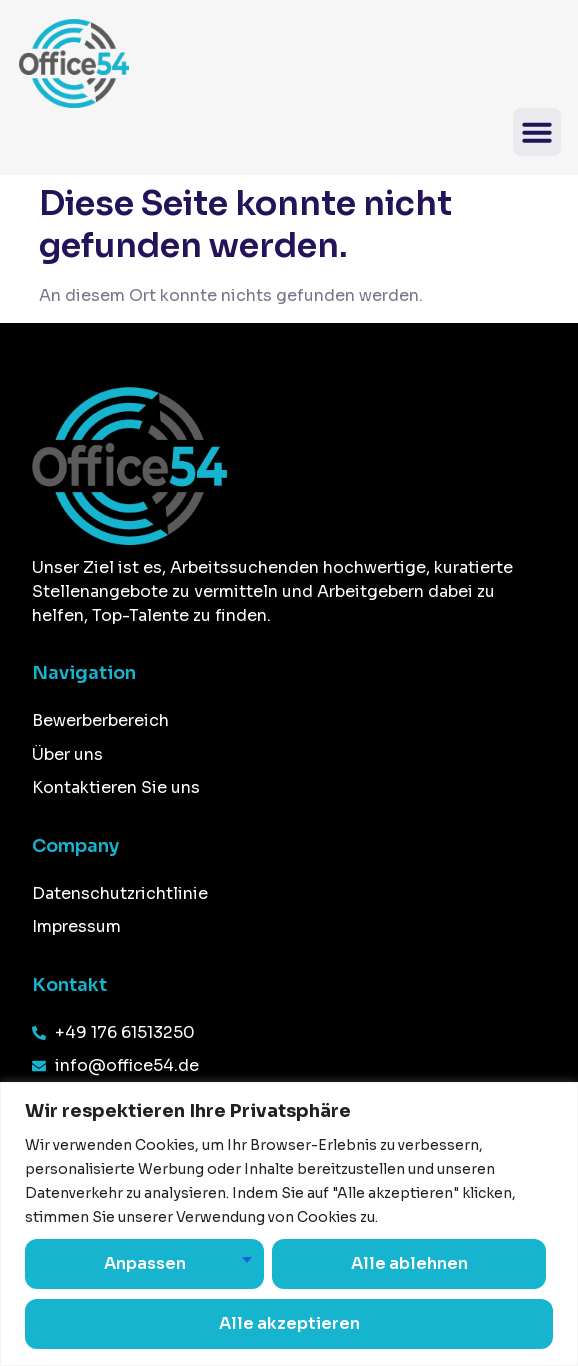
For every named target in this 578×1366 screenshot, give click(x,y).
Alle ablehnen (408, 1263)
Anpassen (144, 1263)
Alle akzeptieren (289, 1323)
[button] (537, 132)
